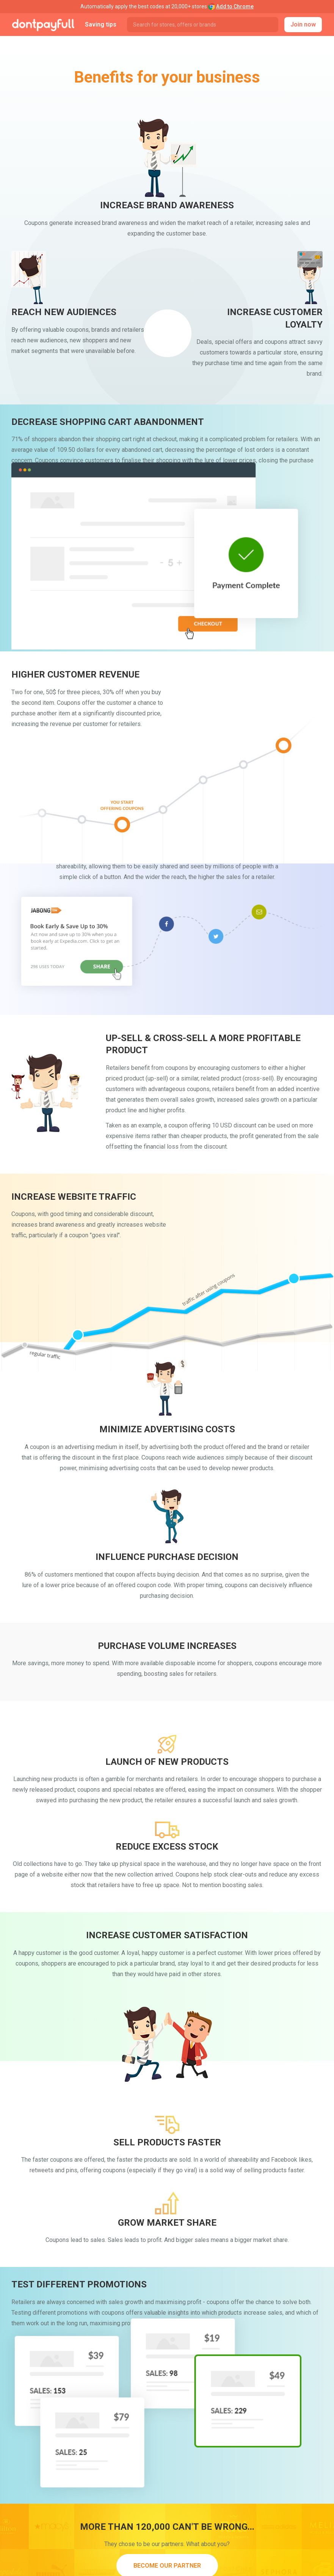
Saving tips (100, 24)
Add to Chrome (235, 6)
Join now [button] (303, 24)
